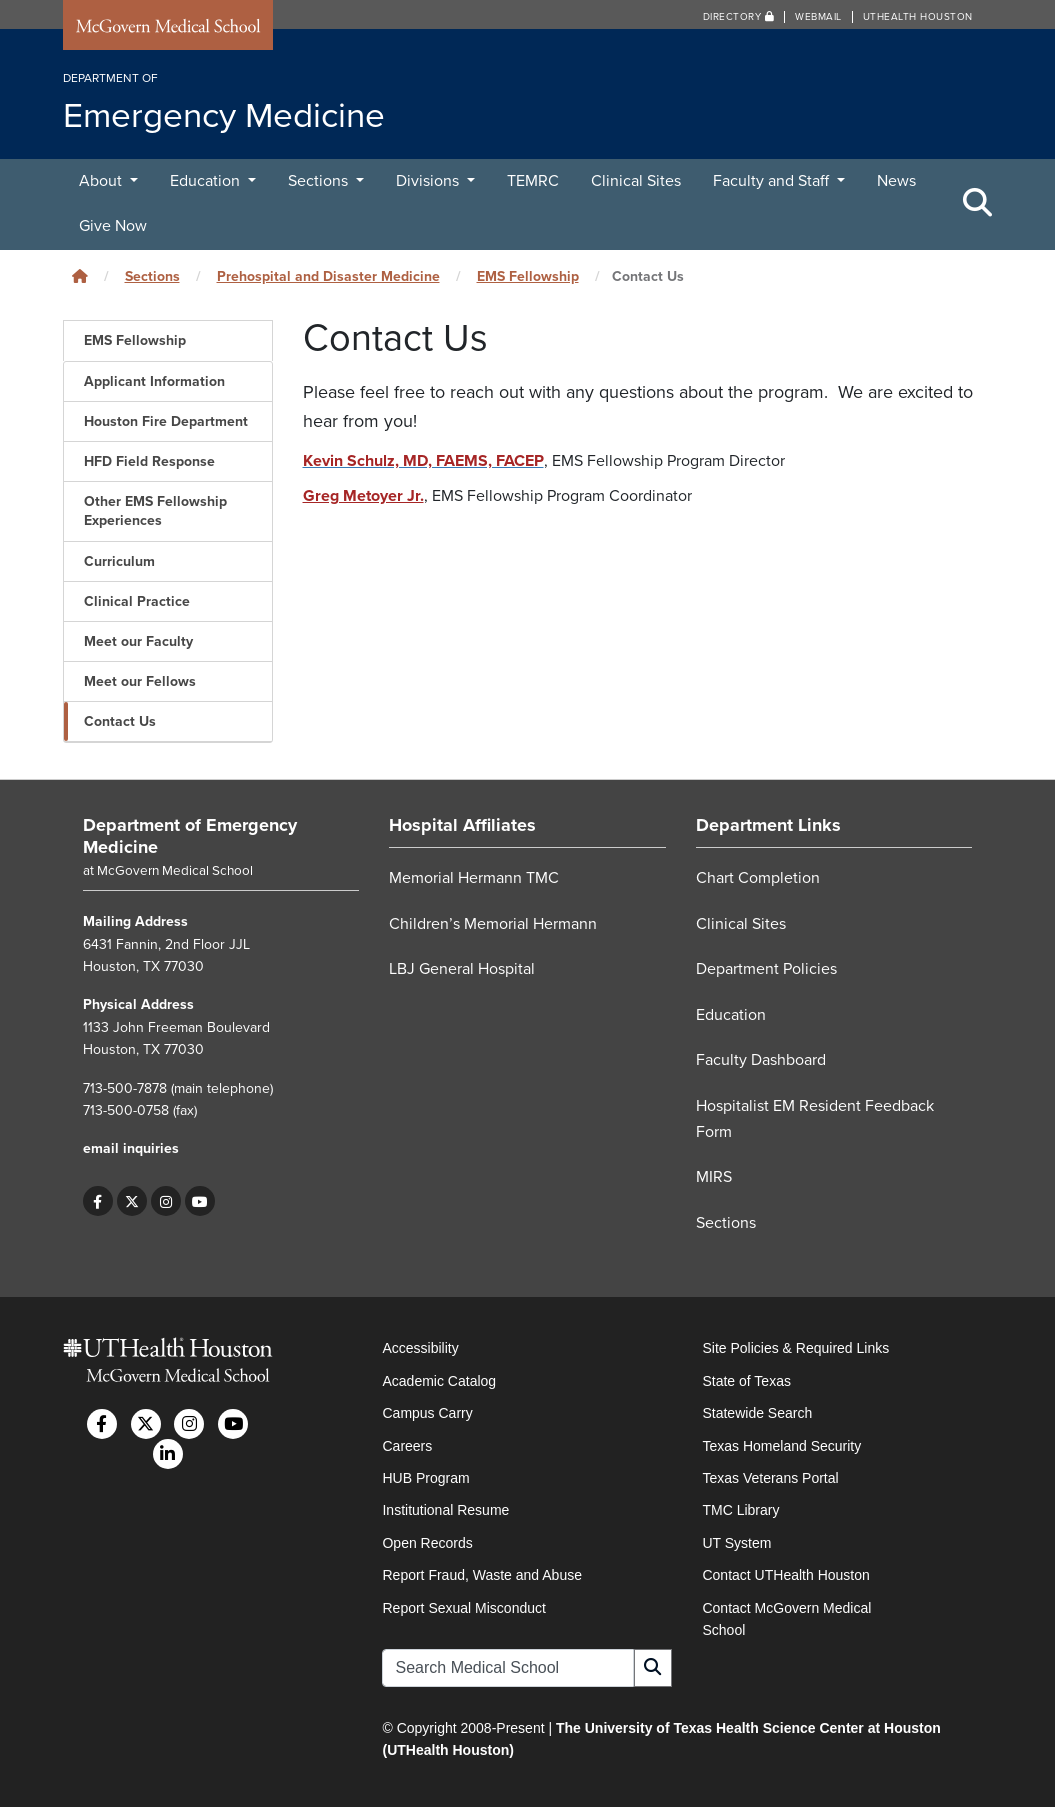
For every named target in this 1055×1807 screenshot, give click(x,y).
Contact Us (120, 721)
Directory (739, 17)
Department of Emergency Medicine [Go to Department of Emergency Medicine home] (190, 836)
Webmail (818, 17)
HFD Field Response (149, 461)
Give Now (113, 226)
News (896, 181)
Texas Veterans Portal (770, 1478)
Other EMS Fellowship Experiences (155, 511)
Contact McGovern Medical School (786, 1619)
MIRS (714, 1177)
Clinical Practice (137, 601)
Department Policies (766, 969)
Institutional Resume (445, 1510)
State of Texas (746, 1381)
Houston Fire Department (166, 421)
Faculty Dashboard (761, 1060)
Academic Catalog (439, 1381)
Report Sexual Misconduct (463, 1608)
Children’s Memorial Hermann (493, 924)
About (102, 181)
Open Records (427, 1543)
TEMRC (533, 181)
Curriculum (119, 561)
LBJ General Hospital (462, 969)
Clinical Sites (636, 181)
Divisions (429, 181)
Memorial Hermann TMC (474, 878)
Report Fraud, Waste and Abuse (481, 1575)
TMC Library (740, 1510)
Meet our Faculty (138, 641)
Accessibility (420, 1348)
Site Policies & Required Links (795, 1348)
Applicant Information (154, 381)
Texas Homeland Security (781, 1446)
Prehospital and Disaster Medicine (328, 276)
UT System (736, 1543)
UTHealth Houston (918, 17)
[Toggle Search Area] (978, 204)
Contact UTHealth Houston (785, 1575)
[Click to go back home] (80, 276)
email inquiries (131, 1148)
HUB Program (425, 1478)
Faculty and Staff (773, 181)
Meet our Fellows (140, 681)
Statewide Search (757, 1413)
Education (207, 181)
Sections (320, 181)
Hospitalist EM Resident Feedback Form (815, 1119)
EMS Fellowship (528, 276)
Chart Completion (758, 878)
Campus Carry (427, 1413)
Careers (407, 1446)
